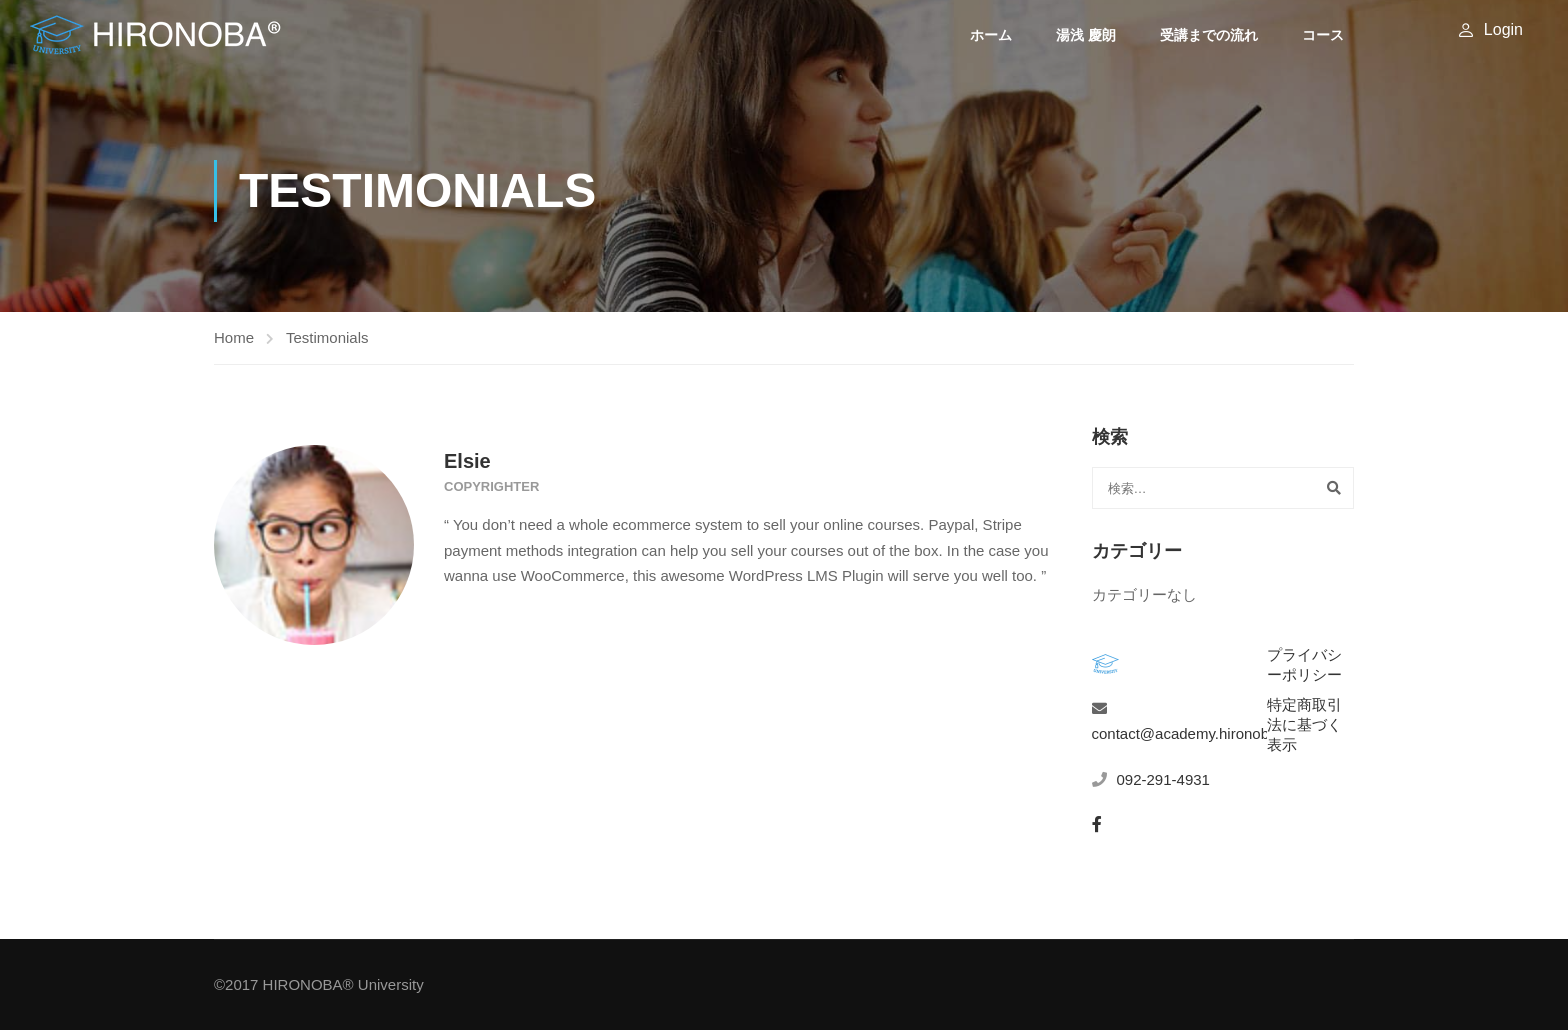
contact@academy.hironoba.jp (1193, 733)
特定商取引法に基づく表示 (1304, 724)
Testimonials (327, 337)
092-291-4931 (1163, 779)
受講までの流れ (1209, 35)
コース (1323, 35)
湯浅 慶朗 (1086, 35)
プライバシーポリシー (1304, 664)
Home (234, 337)
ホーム (991, 35)
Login (1503, 29)
